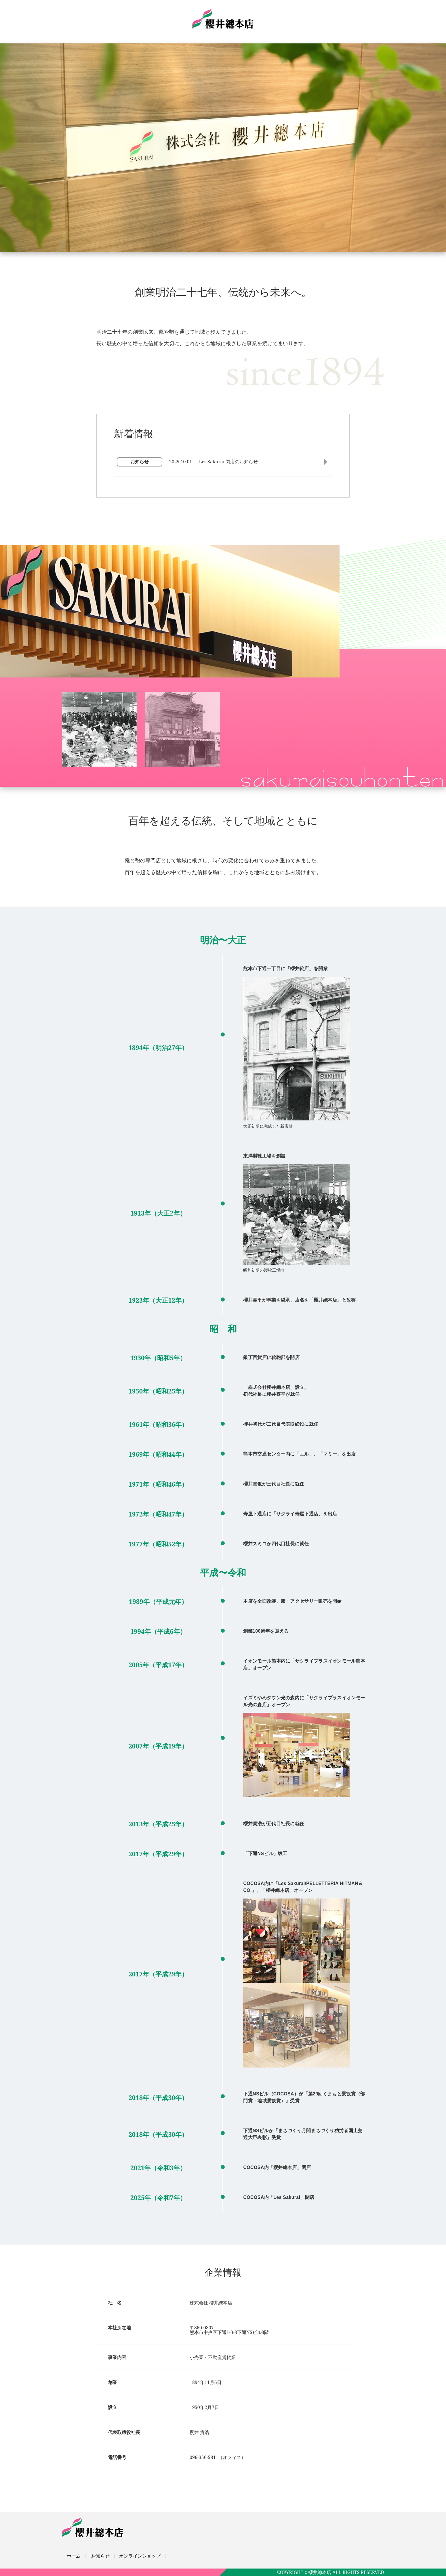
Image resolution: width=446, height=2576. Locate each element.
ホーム (74, 2556)
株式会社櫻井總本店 (223, 19)
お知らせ (100, 2556)
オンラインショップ (140, 2556)
